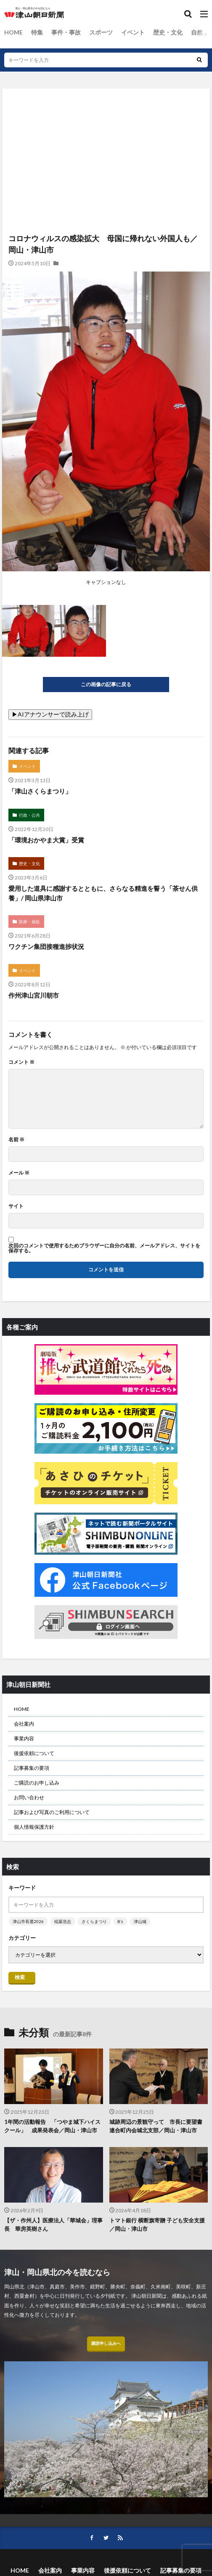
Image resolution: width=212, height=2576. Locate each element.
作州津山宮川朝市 (33, 995)
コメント (21, 1062)
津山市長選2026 (28, 1921)
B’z (120, 1921)
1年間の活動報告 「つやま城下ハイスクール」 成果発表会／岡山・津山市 (52, 2126)
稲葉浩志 (62, 1921)
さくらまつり (94, 1921)
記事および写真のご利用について (52, 1812)
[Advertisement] (106, 125)
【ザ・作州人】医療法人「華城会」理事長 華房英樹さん (53, 2224)
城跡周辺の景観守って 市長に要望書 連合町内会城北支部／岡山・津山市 (158, 2126)
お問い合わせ (29, 1797)
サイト (16, 1206)
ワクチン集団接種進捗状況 (46, 946)
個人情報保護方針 (34, 1827)
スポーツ (101, 32)
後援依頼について (34, 1753)
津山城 (140, 1921)
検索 (20, 1977)
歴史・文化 (168, 32)
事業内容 (24, 1738)
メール (18, 1172)
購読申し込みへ (106, 2343)
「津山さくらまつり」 (40, 791)
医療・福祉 (29, 921)
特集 (37, 32)
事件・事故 (66, 32)
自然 (197, 32)
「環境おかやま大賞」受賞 (46, 840)
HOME (13, 32)
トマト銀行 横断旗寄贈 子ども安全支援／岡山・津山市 (157, 2224)
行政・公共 (29, 815)
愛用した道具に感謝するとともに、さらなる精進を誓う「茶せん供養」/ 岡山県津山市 (103, 893)
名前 (16, 1139)
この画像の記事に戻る (106, 684)
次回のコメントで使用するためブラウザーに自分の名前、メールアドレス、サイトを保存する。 (104, 1248)
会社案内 (24, 1724)
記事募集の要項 (31, 1768)
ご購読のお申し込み (36, 1782)
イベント (133, 32)
